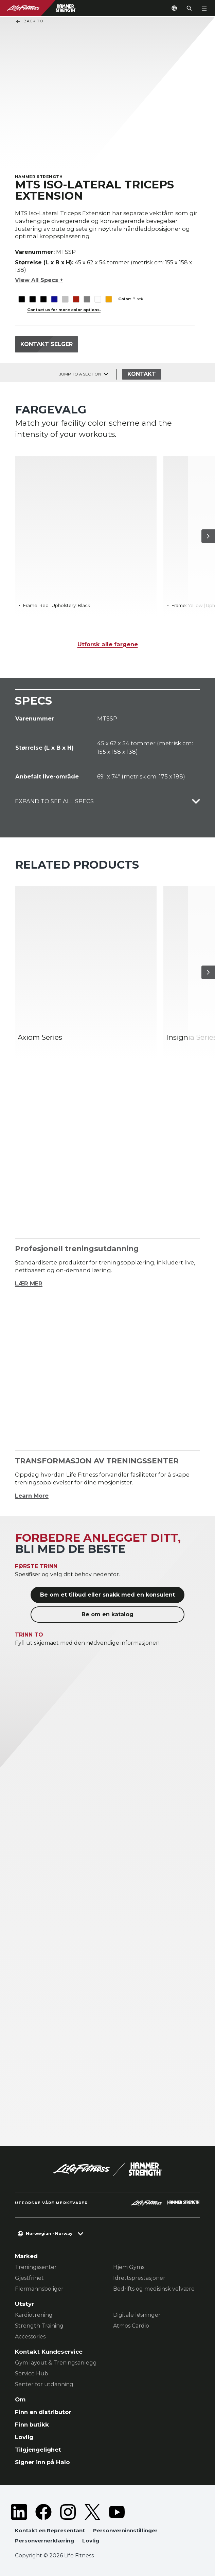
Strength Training (39, 2326)
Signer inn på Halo (42, 2462)
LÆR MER (28, 1283)
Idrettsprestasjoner (139, 2278)
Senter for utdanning (44, 2384)
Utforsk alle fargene (107, 644)
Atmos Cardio (131, 2326)
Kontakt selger (46, 344)
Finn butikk (32, 2424)
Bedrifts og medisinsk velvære (154, 2289)
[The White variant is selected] (97, 299)
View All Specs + (39, 280)
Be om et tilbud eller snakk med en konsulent (107, 1594)
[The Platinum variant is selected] (65, 299)
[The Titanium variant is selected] (87, 299)
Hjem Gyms (128, 2267)
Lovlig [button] (90, 2540)
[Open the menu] (204, 8)
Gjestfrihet (29, 2278)
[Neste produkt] (208, 536)
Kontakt (141, 374)
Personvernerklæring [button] (44, 2540)
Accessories (30, 2336)
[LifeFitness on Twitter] (92, 2512)
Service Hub (31, 2373)
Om (20, 2399)
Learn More (32, 1495)
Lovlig (24, 2437)
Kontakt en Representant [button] (50, 2530)
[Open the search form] (189, 8)
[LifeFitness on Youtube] (117, 2512)
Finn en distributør (43, 2412)
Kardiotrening (34, 2315)
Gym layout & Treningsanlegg (56, 2362)
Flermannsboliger (39, 2289)
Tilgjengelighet (38, 2449)
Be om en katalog (107, 1614)
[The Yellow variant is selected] (108, 299)
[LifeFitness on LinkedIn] (19, 2512)
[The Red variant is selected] (76, 299)
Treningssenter (36, 2267)
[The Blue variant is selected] (54, 299)
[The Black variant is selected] (21, 299)
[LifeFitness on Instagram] (68, 2512)
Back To (29, 21)
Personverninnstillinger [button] (125, 2530)
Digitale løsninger (137, 2315)
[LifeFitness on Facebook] (43, 2512)
